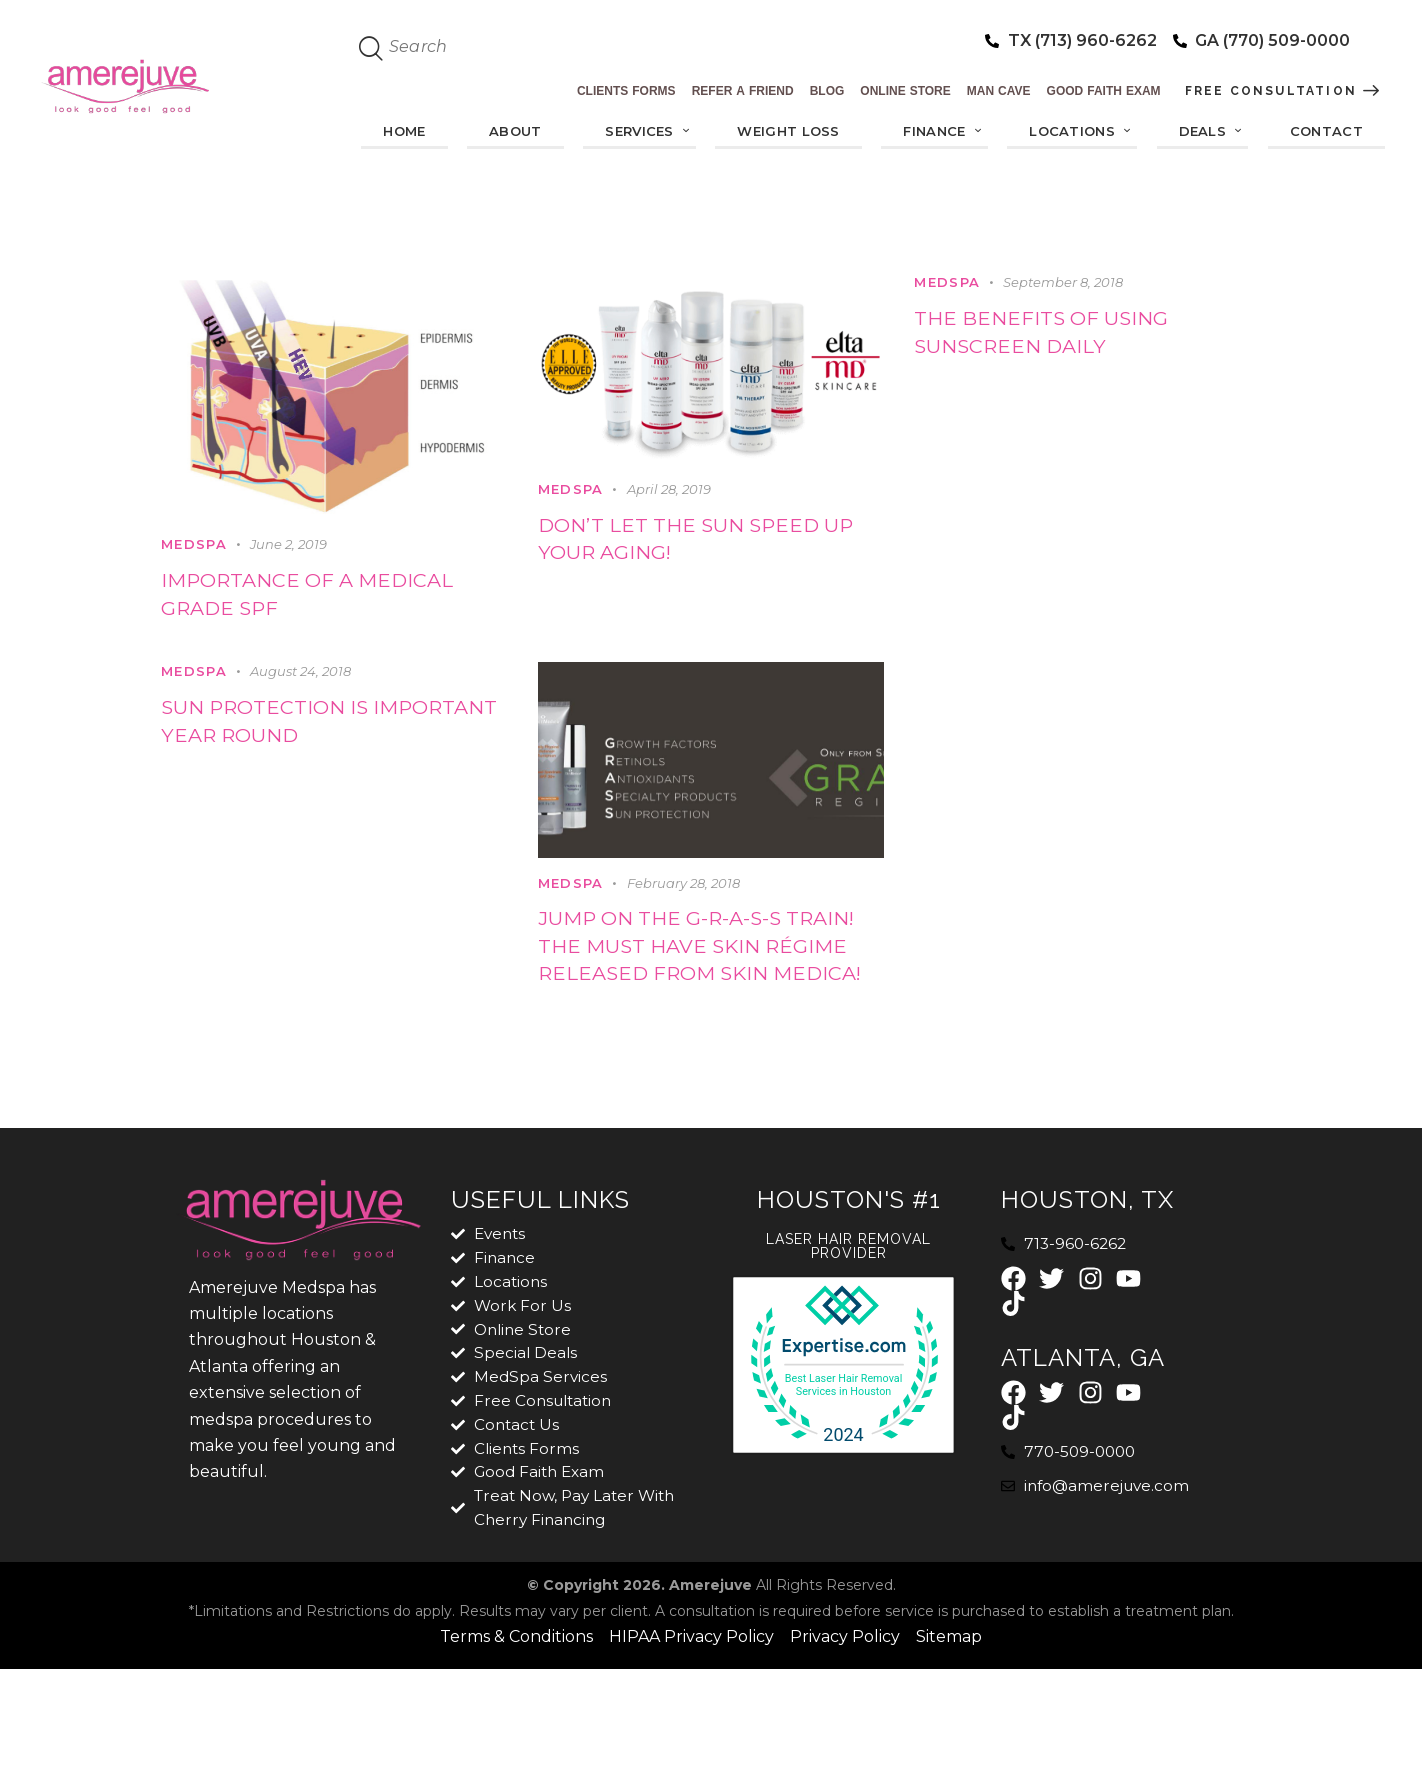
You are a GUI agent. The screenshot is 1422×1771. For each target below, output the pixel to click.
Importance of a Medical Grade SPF (292, 600)
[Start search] (372, 49)
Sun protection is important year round (323, 740)
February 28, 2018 (683, 896)
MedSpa (194, 545)
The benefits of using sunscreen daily (1067, 338)
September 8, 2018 (1063, 282)
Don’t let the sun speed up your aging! (709, 545)
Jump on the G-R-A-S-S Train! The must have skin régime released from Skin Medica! (689, 985)
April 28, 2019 (669, 490)
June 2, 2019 (288, 545)
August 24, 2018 (300, 684)
